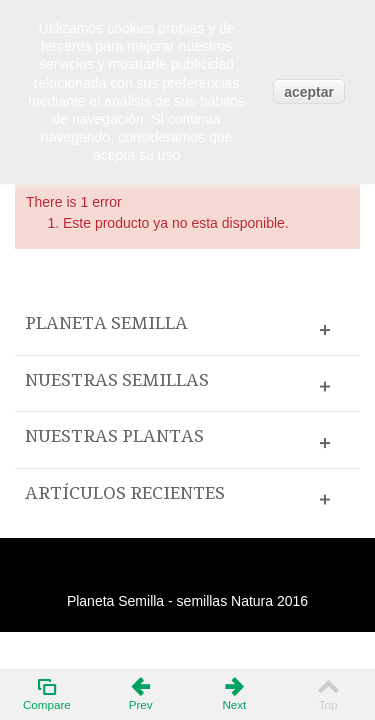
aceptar (309, 92)
